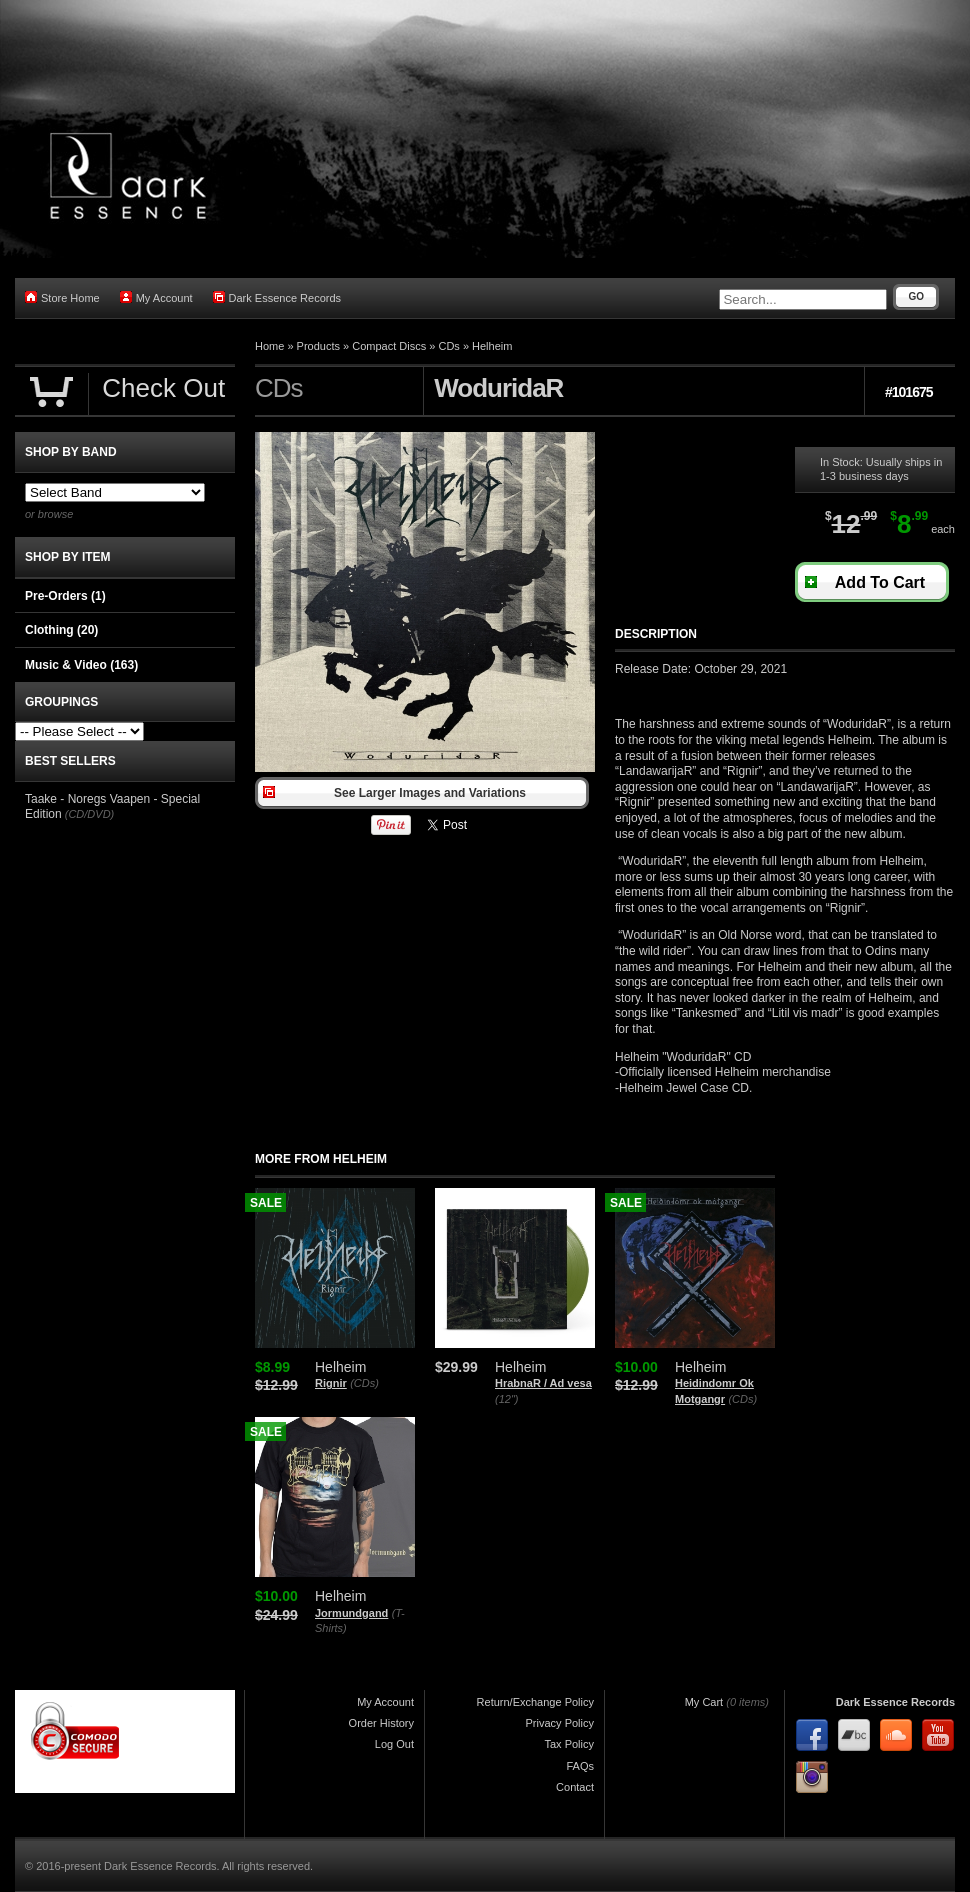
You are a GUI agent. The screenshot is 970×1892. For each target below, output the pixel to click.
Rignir (331, 1383)
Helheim (492, 346)
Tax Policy (569, 1744)
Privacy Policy (560, 1723)
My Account (156, 297)
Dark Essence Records (277, 297)
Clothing (61, 630)
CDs (448, 346)
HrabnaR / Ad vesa (543, 1383)
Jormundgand (351, 1613)
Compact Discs (389, 346)
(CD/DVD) (90, 814)
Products (318, 346)
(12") (506, 1399)
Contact (575, 1787)
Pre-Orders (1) (65, 596)
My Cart (704, 1702)
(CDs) (364, 1383)
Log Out (394, 1744)
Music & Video (81, 665)
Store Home (62, 297)
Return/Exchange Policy (535, 1702)
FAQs (580, 1766)
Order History (381, 1723)
